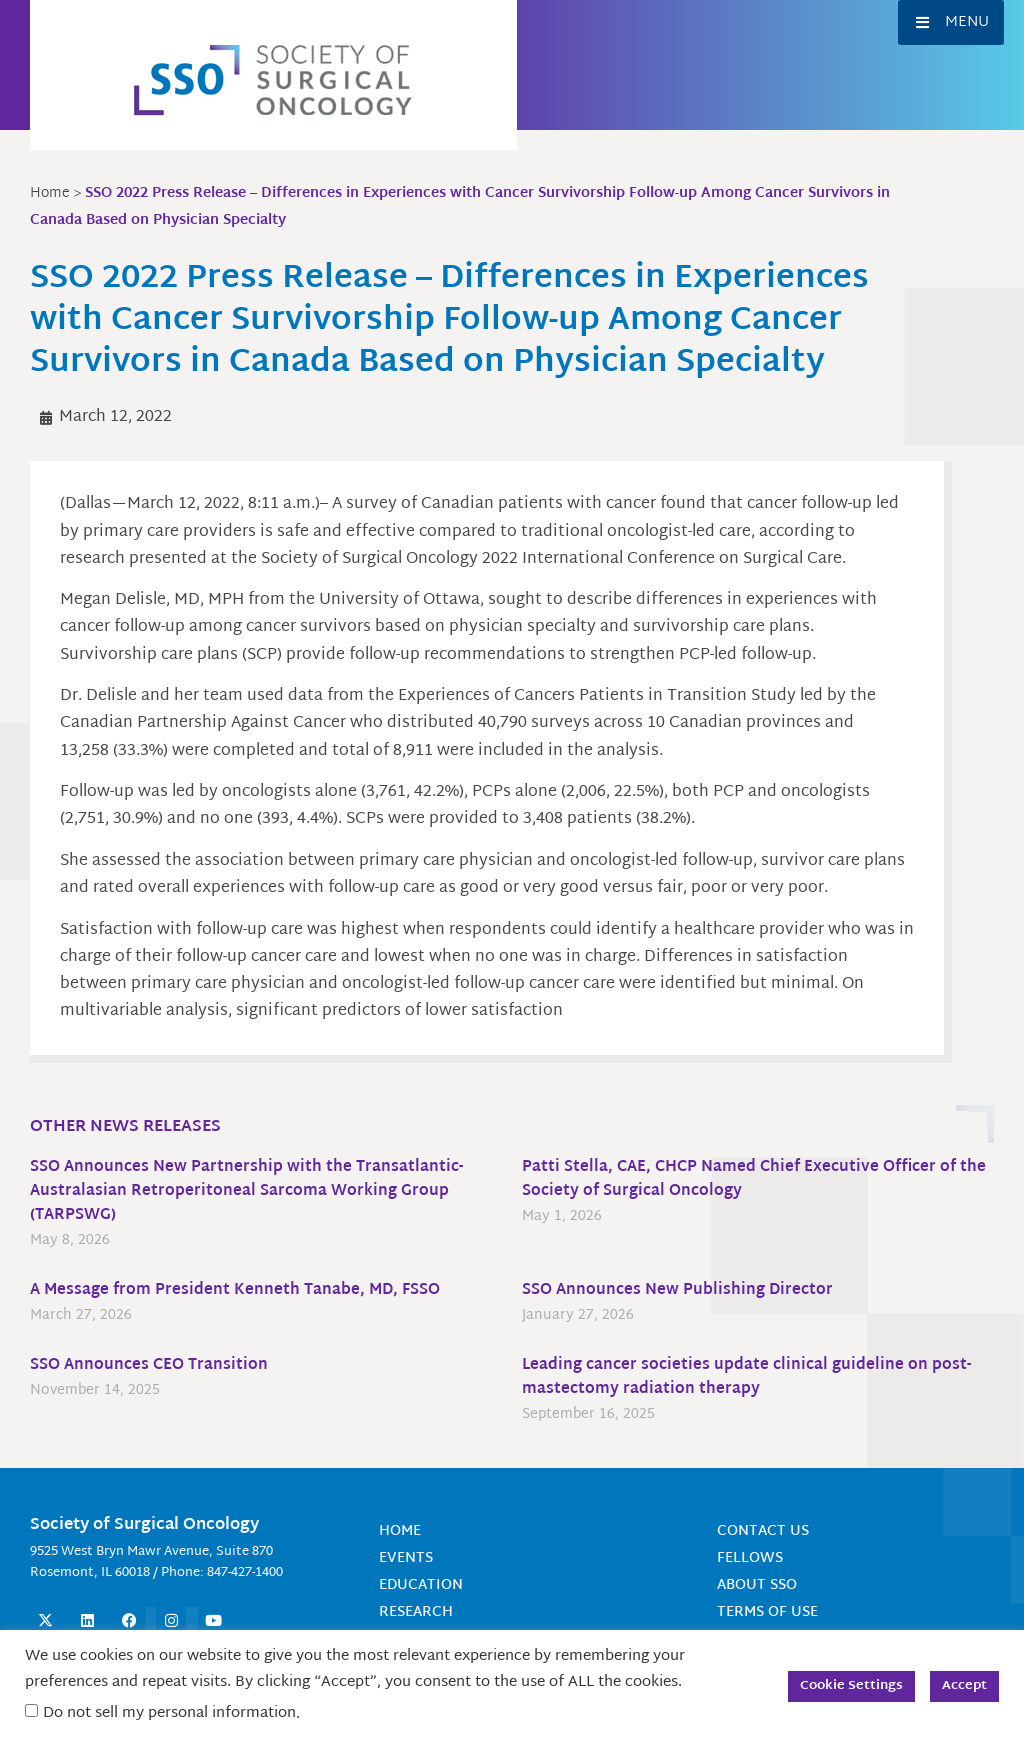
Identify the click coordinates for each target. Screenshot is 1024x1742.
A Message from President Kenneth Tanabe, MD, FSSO (241, 1290)
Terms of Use (767, 1612)
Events (406, 1558)
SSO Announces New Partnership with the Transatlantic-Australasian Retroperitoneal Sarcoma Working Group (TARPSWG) (252, 1191)
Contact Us (763, 1531)
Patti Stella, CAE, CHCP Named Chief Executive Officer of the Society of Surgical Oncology (747, 1179)
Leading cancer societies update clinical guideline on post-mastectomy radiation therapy (751, 1377)
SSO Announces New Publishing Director (682, 1290)
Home (400, 1531)
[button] (951, 22)
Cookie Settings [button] (851, 1686)
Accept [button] (964, 1686)
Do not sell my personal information (169, 1713)
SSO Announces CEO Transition (153, 1365)
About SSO (757, 1585)
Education (421, 1585)
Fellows (750, 1558)
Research (416, 1612)
